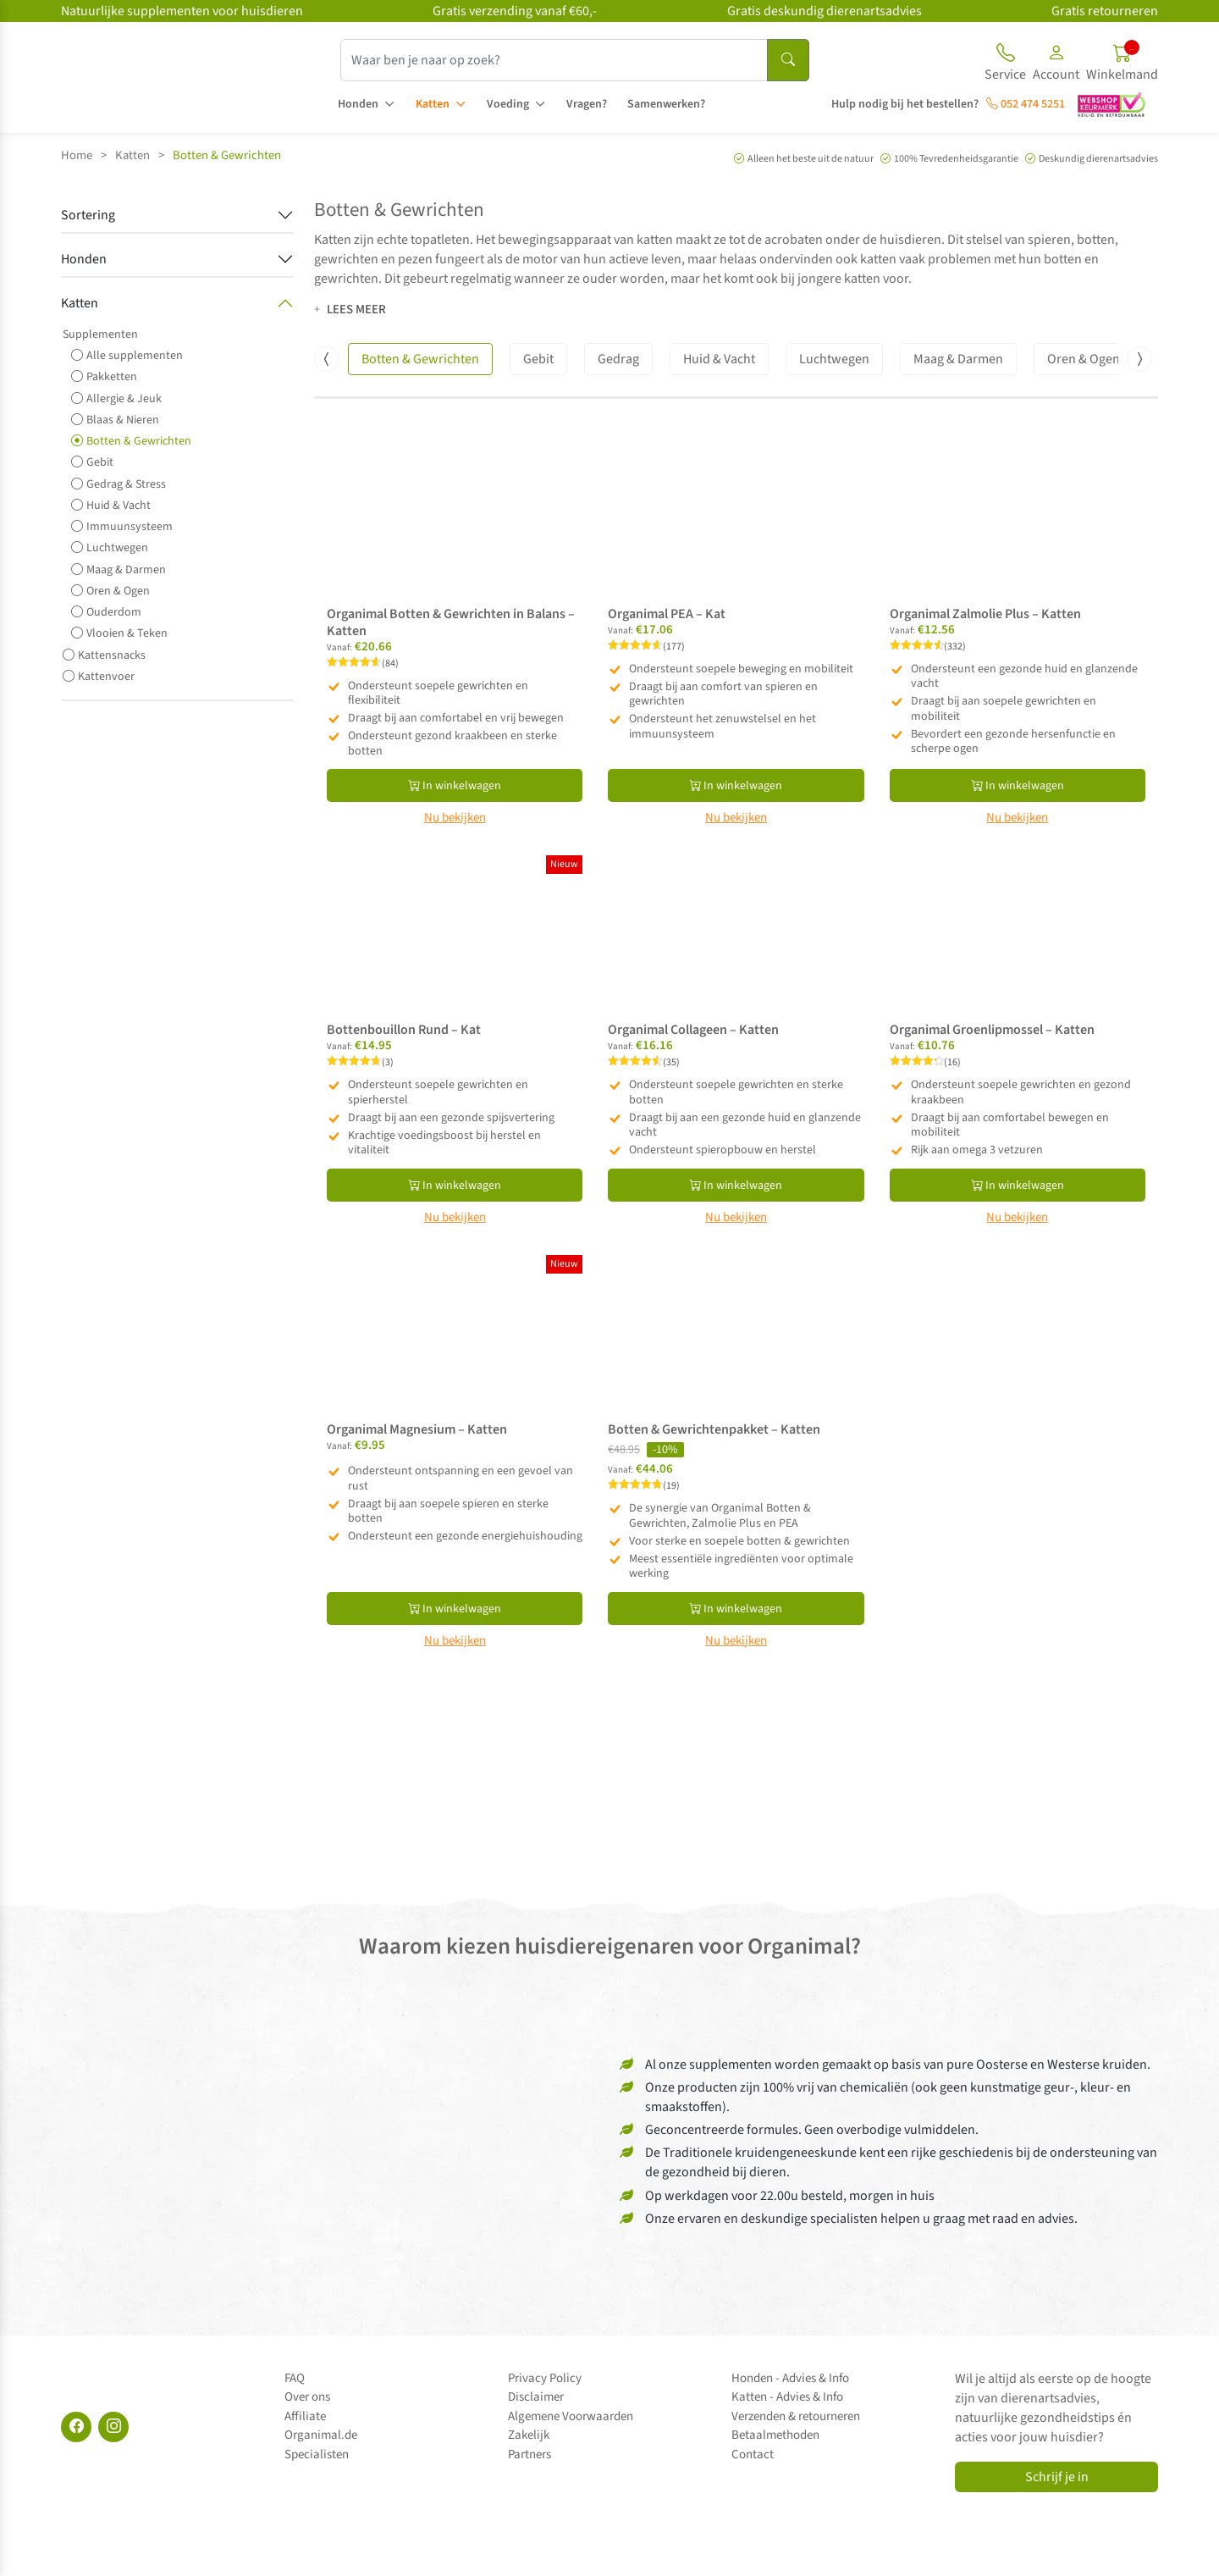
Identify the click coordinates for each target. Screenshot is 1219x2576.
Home (76, 155)
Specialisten (316, 2454)
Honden (358, 104)
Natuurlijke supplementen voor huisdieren (182, 11)
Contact (752, 2454)
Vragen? (586, 104)
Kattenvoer (99, 676)
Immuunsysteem (122, 526)
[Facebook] (76, 2427)
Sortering (88, 215)
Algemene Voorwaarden (570, 2416)
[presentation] (326, 359)
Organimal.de (320, 2435)
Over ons (307, 2397)
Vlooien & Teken (119, 633)
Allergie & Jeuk (116, 398)
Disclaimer (536, 2397)
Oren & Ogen (110, 590)
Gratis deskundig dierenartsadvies (824, 11)
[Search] (788, 60)
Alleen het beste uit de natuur (810, 159)
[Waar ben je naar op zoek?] (554, 60)
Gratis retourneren (1104, 11)
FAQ (294, 2378)
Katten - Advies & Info (787, 2397)
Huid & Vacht (111, 505)
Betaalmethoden (775, 2435)
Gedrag (618, 359)
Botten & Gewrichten (131, 440)
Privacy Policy (545, 2378)
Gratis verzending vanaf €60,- (515, 11)
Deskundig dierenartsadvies (1098, 159)
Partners (529, 2454)
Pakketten (104, 376)
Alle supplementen (127, 355)
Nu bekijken (455, 818)
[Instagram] (113, 2427)
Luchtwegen (109, 547)
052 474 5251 (1025, 104)
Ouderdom (106, 611)
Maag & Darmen (118, 569)
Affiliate (305, 2416)
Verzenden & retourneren (795, 2416)
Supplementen (100, 334)
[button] (1056, 65)
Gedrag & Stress (118, 484)
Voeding (508, 104)
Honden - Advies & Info (790, 2378)
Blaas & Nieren (115, 419)
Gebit (92, 462)
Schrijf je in (1057, 2477)
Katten (433, 104)
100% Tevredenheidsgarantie (956, 159)
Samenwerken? (666, 104)
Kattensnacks (104, 655)
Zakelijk (528, 2435)
